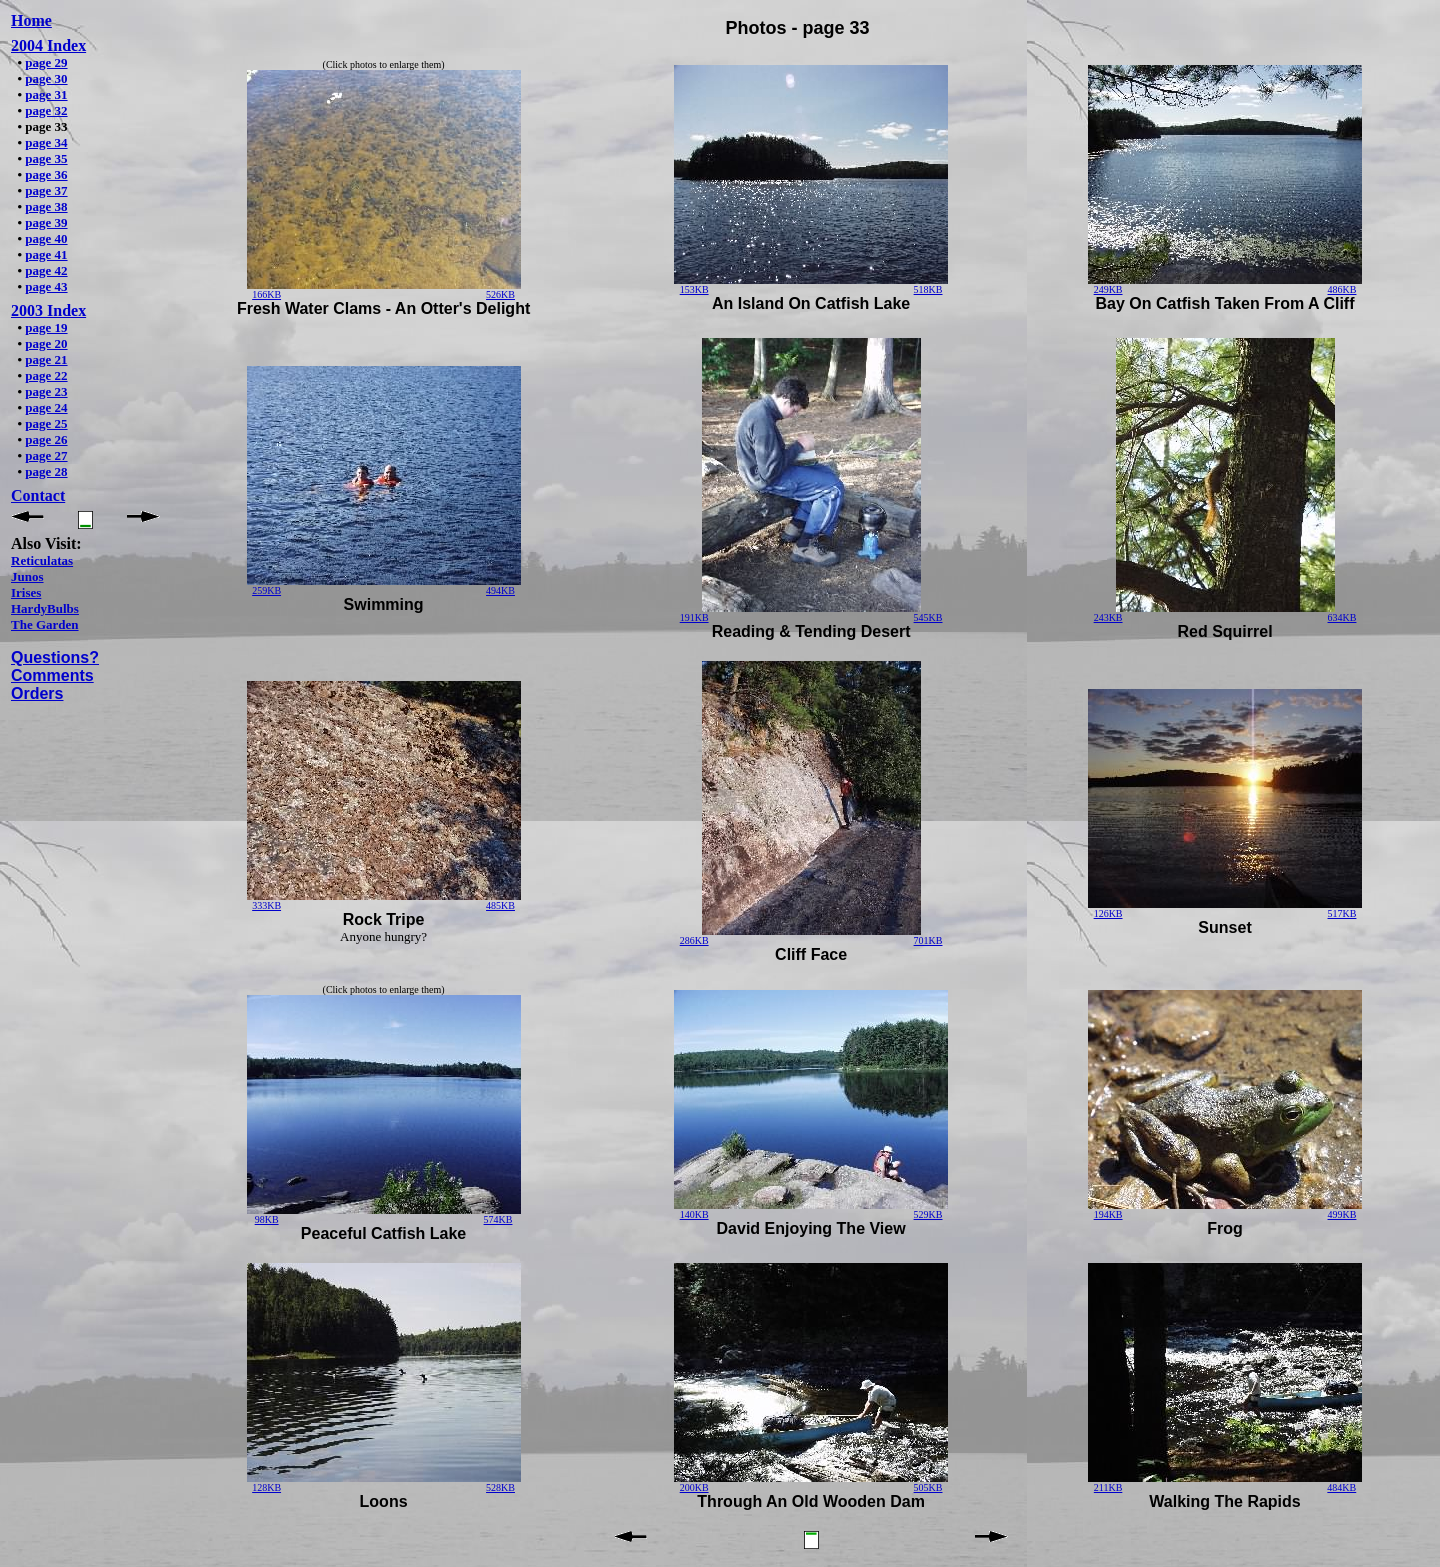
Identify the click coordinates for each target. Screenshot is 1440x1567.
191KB (694, 617)
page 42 (46, 270)
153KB (694, 289)
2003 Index (48, 310)
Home (31, 20)
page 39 (46, 222)
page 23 (46, 391)
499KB (1342, 1214)
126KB (1108, 913)
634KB (1342, 617)
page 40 (46, 238)
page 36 (46, 174)
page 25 (46, 423)
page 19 (46, 327)
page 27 (46, 455)
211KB (1108, 1487)
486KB (1342, 289)
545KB (928, 617)
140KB (694, 1214)
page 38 (46, 206)
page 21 (46, 359)
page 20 (46, 343)
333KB (266, 905)
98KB (267, 1219)
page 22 (46, 375)
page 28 (46, 471)
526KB (500, 294)
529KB (928, 1214)
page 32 (46, 110)
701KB (928, 940)
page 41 (46, 254)
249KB (1108, 289)
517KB (1342, 913)
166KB (266, 294)
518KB (928, 289)
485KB (500, 905)
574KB (498, 1219)
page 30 (46, 78)
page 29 (46, 62)
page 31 (46, 94)
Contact (38, 495)
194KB (1108, 1214)
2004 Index (48, 45)
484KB (1341, 1487)
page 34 (46, 142)
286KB (694, 940)
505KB (928, 1487)
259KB (266, 590)
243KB (1108, 617)
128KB (266, 1487)
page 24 (46, 407)
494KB (500, 590)
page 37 (46, 190)
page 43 (46, 286)
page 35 (46, 158)
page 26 (46, 439)
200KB (694, 1487)
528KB (500, 1487)
